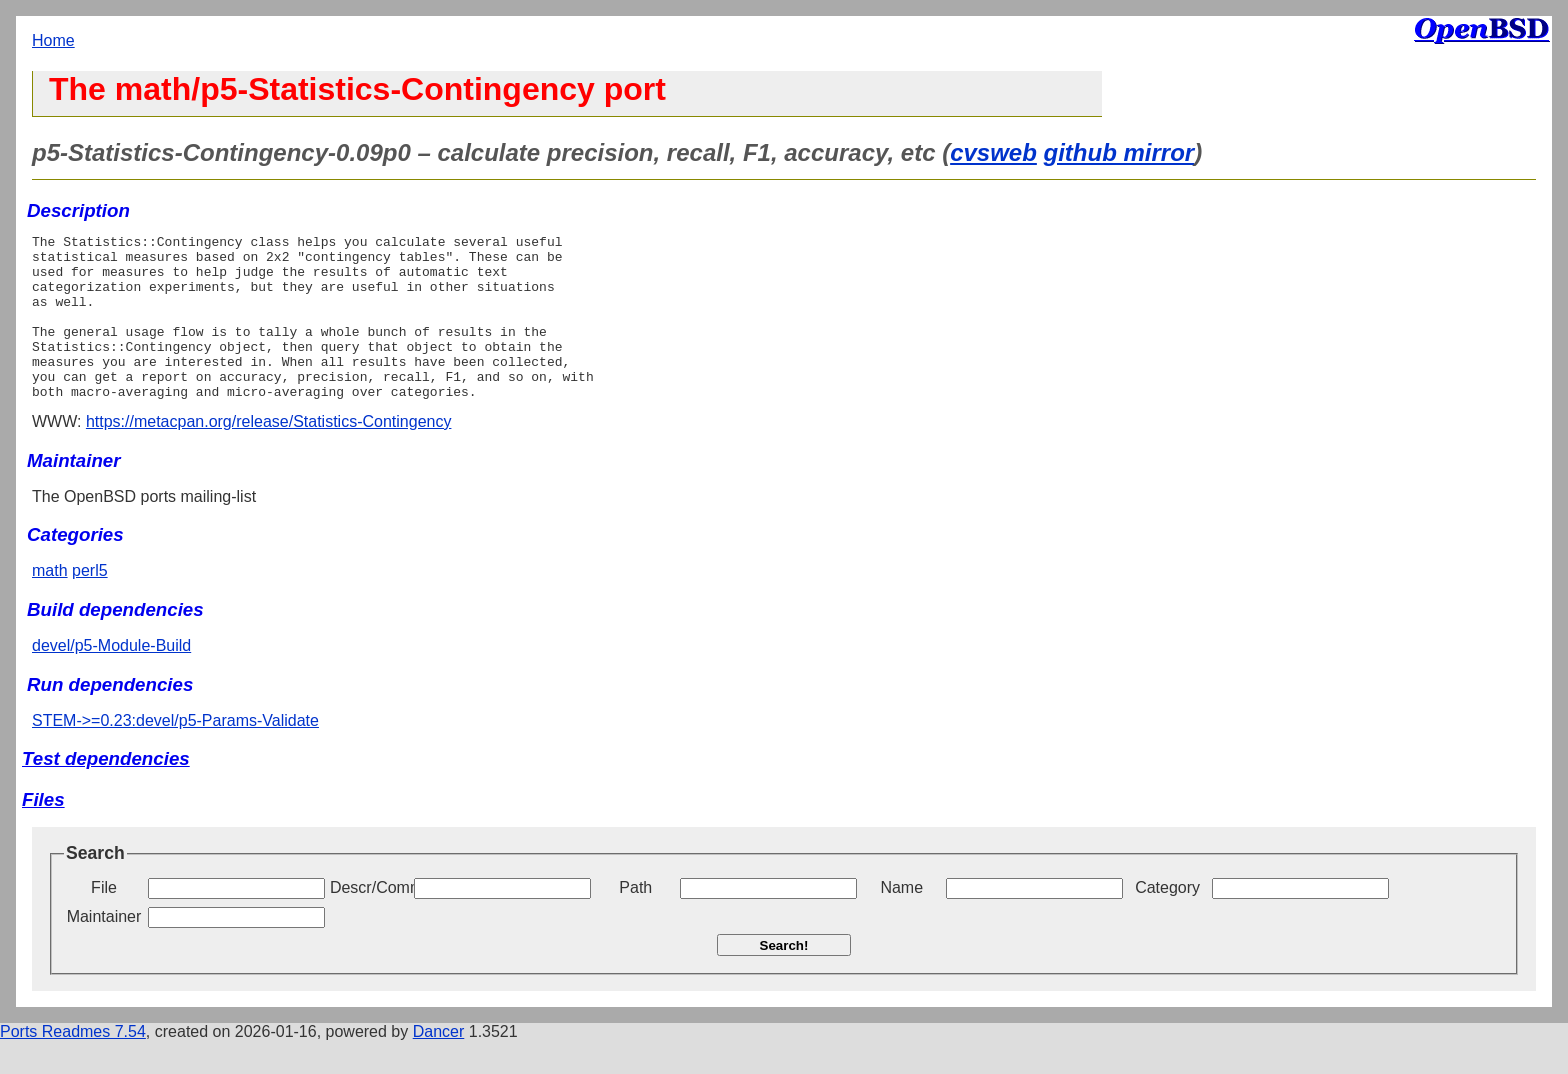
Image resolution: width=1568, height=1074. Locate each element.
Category (1167, 920)
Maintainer (104, 949)
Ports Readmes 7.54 (73, 1064)
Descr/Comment (370, 920)
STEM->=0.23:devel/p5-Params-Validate (175, 753)
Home (53, 40)
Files (43, 832)
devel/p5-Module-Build (111, 678)
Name (901, 920)
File (104, 920)
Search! (784, 978)
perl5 (90, 603)
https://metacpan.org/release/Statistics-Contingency (269, 454)
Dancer (439, 1064)
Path (635, 920)
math (50, 603)
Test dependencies (106, 791)
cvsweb (993, 152)
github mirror (1119, 152)
